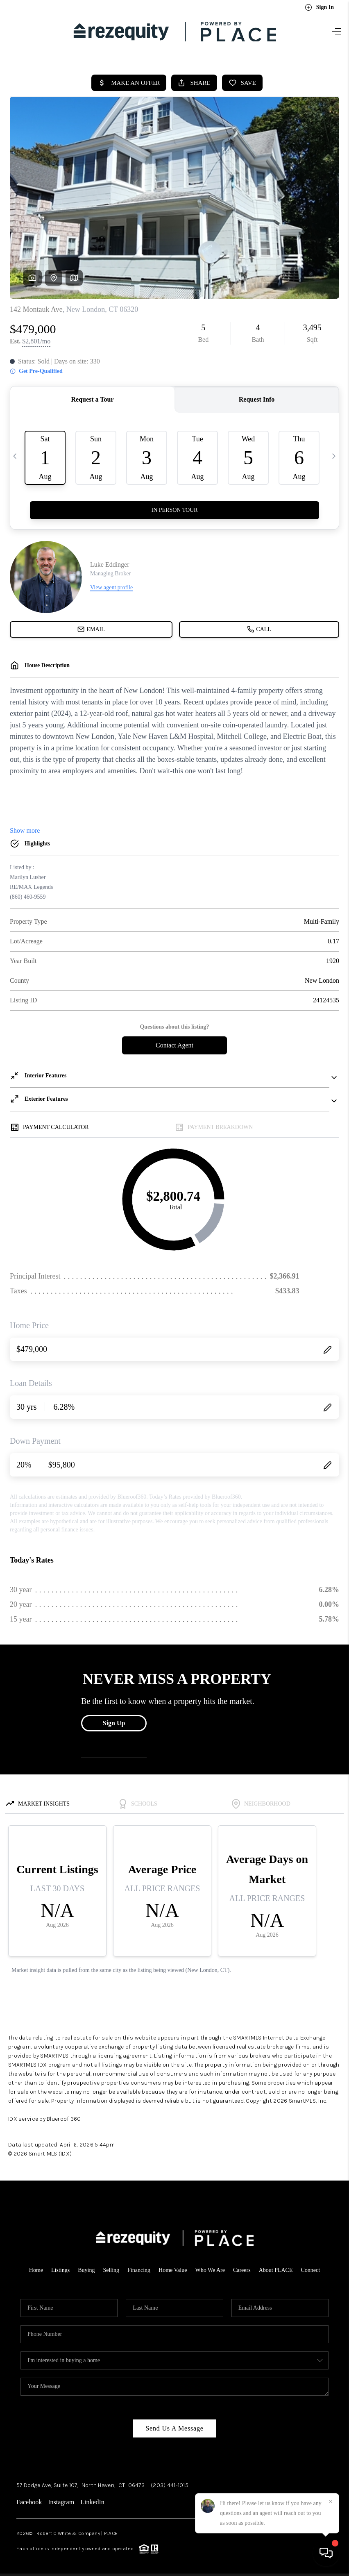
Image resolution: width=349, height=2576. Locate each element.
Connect (310, 2266)
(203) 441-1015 (169, 2481)
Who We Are (209, 2266)
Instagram (61, 2498)
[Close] (330, 2502)
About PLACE (276, 2266)
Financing (138, 2266)
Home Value (173, 2266)
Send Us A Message (174, 2424)
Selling (111, 2266)
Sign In (319, 7)
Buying (86, 2266)
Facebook (29, 2498)
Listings (60, 2266)
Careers (242, 2266)
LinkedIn (92, 2498)
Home (36, 2266)
